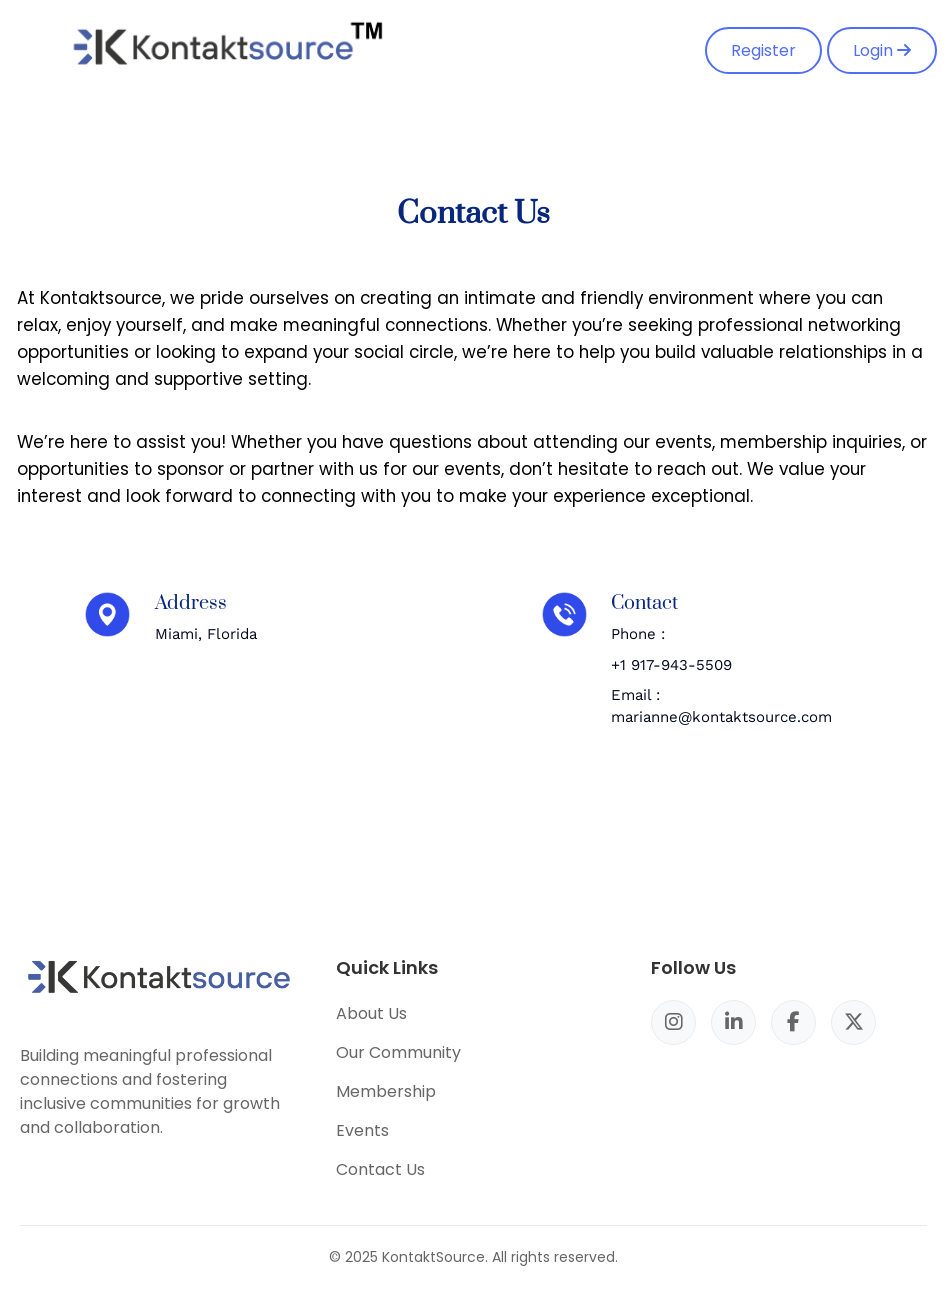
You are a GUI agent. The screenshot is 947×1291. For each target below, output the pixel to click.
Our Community (398, 1052)
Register (763, 50)
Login (882, 50)
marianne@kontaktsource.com (721, 717)
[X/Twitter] (853, 1022)
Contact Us (380, 1169)
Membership (386, 1091)
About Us (371, 1013)
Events (362, 1130)
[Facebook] (793, 1022)
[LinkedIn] (733, 1022)
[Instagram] (673, 1022)
